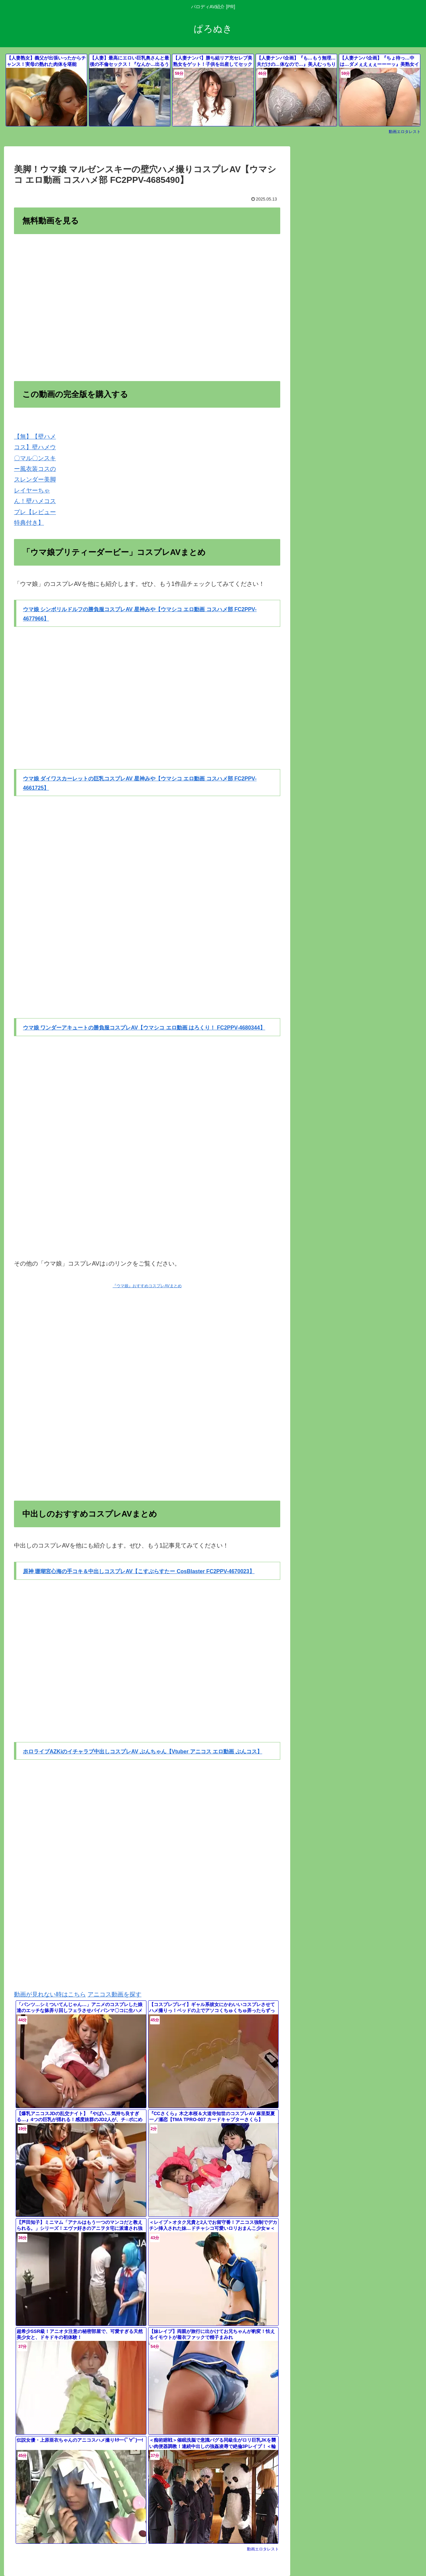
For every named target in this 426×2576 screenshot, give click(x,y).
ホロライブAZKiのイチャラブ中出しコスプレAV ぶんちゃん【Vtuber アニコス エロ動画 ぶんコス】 (142, 1751)
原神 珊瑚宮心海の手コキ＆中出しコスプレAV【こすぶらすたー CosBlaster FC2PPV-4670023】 (139, 1571)
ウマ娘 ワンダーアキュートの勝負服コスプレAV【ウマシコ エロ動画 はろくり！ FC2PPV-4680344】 (144, 1027)
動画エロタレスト (405, 131)
